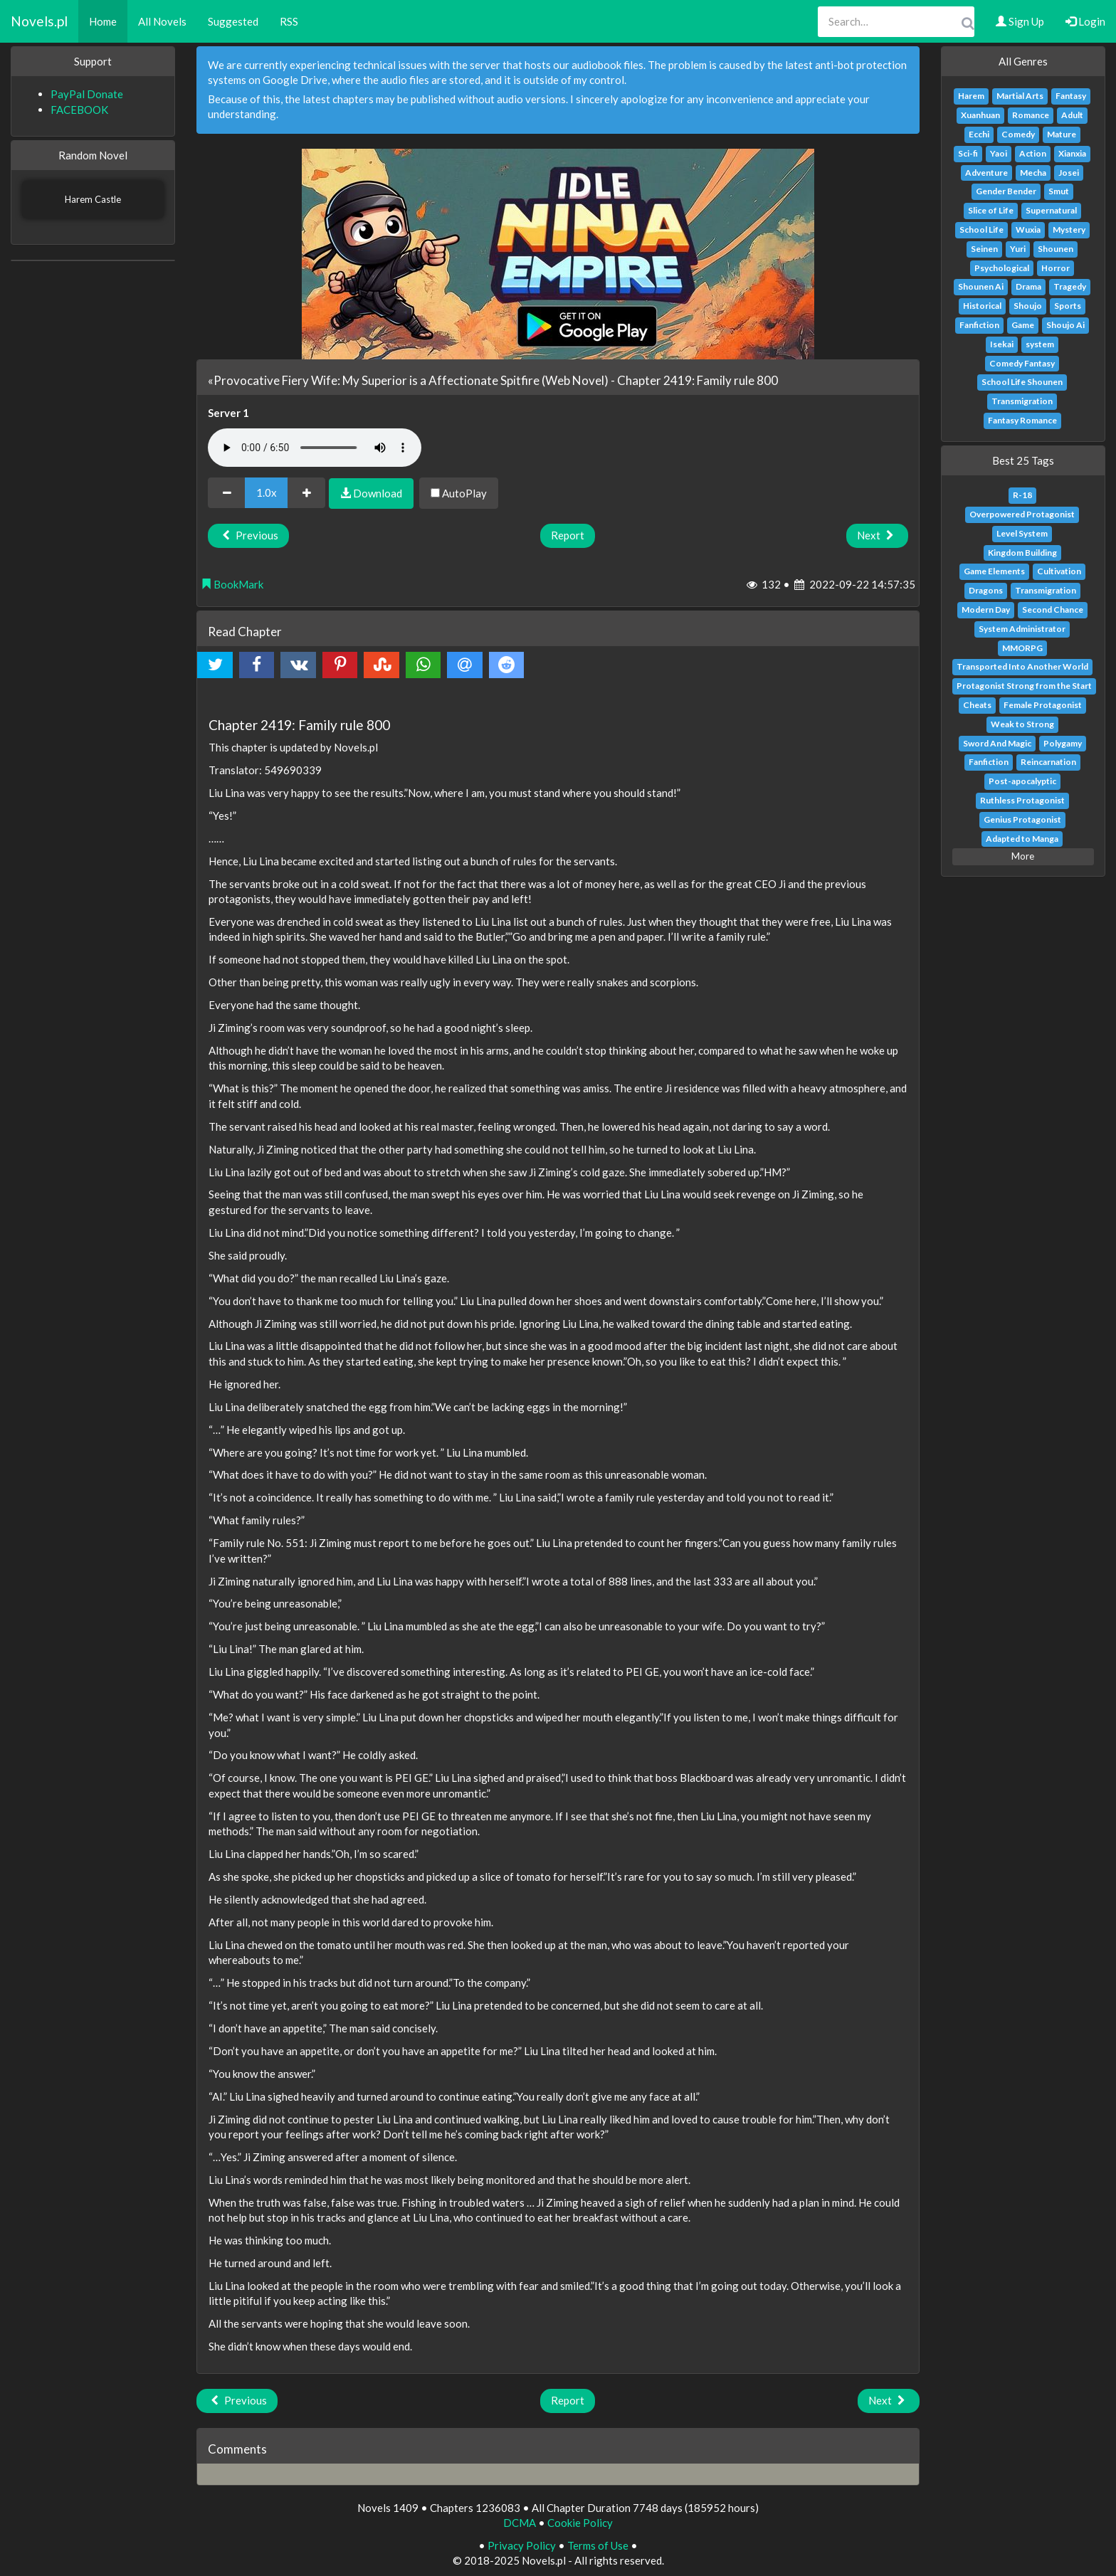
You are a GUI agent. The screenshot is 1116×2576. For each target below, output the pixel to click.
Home (103, 21)
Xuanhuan (980, 115)
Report (567, 535)
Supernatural (1051, 210)
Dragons (986, 590)
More (1022, 856)
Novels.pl (39, 21)
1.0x (266, 492)
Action (1032, 153)
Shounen (1055, 248)
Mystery (1069, 229)
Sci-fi (968, 153)
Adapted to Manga (1022, 838)
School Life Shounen (1022, 381)
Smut (1058, 191)
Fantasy (1071, 95)
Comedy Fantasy (1022, 363)
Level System (1022, 533)
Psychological (1001, 268)
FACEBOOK (79, 109)
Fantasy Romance (1022, 420)
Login (1085, 21)
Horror (1055, 268)
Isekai (1002, 344)
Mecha (1033, 172)
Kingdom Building (1022, 552)
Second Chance (1052, 609)
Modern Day (986, 609)
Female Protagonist (1043, 705)
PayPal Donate (87, 94)
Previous (248, 535)
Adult (1072, 115)
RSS (289, 21)
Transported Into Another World (1022, 666)
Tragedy (1069, 286)
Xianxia (1072, 153)
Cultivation (1059, 571)
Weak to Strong (1022, 724)
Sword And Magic (997, 743)
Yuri (1018, 248)
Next (877, 535)
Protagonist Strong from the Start (1024, 685)
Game (1022, 325)
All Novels (162, 21)
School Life (981, 229)
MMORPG (1022, 648)
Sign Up (1020, 21)
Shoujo (1028, 305)
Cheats (977, 705)
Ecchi (979, 134)
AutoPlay (459, 493)
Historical (982, 305)
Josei (1068, 172)
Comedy (1018, 134)
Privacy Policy (522, 2545)
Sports (1067, 305)
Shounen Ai (981, 286)
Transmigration (1022, 401)
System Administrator (1022, 628)
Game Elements (994, 571)
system (1040, 344)
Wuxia (1028, 229)
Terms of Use (597, 2545)
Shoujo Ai (1065, 325)
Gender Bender (1006, 191)
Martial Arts (1019, 95)
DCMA (519, 2522)
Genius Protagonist (1022, 819)
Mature (1061, 134)
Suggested (233, 21)
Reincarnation (1048, 761)
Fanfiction (979, 325)
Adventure (986, 172)
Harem (971, 95)
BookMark (232, 584)
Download (371, 493)
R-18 (1022, 495)
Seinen (984, 248)
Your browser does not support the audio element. (314, 447)
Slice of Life (991, 210)
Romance (1030, 115)
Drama (1028, 286)
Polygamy (1062, 743)
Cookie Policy (580, 2522)
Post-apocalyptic (1022, 781)
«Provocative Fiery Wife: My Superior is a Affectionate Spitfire (373, 380)
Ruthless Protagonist (1022, 800)
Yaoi (998, 153)
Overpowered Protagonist (1022, 514)
